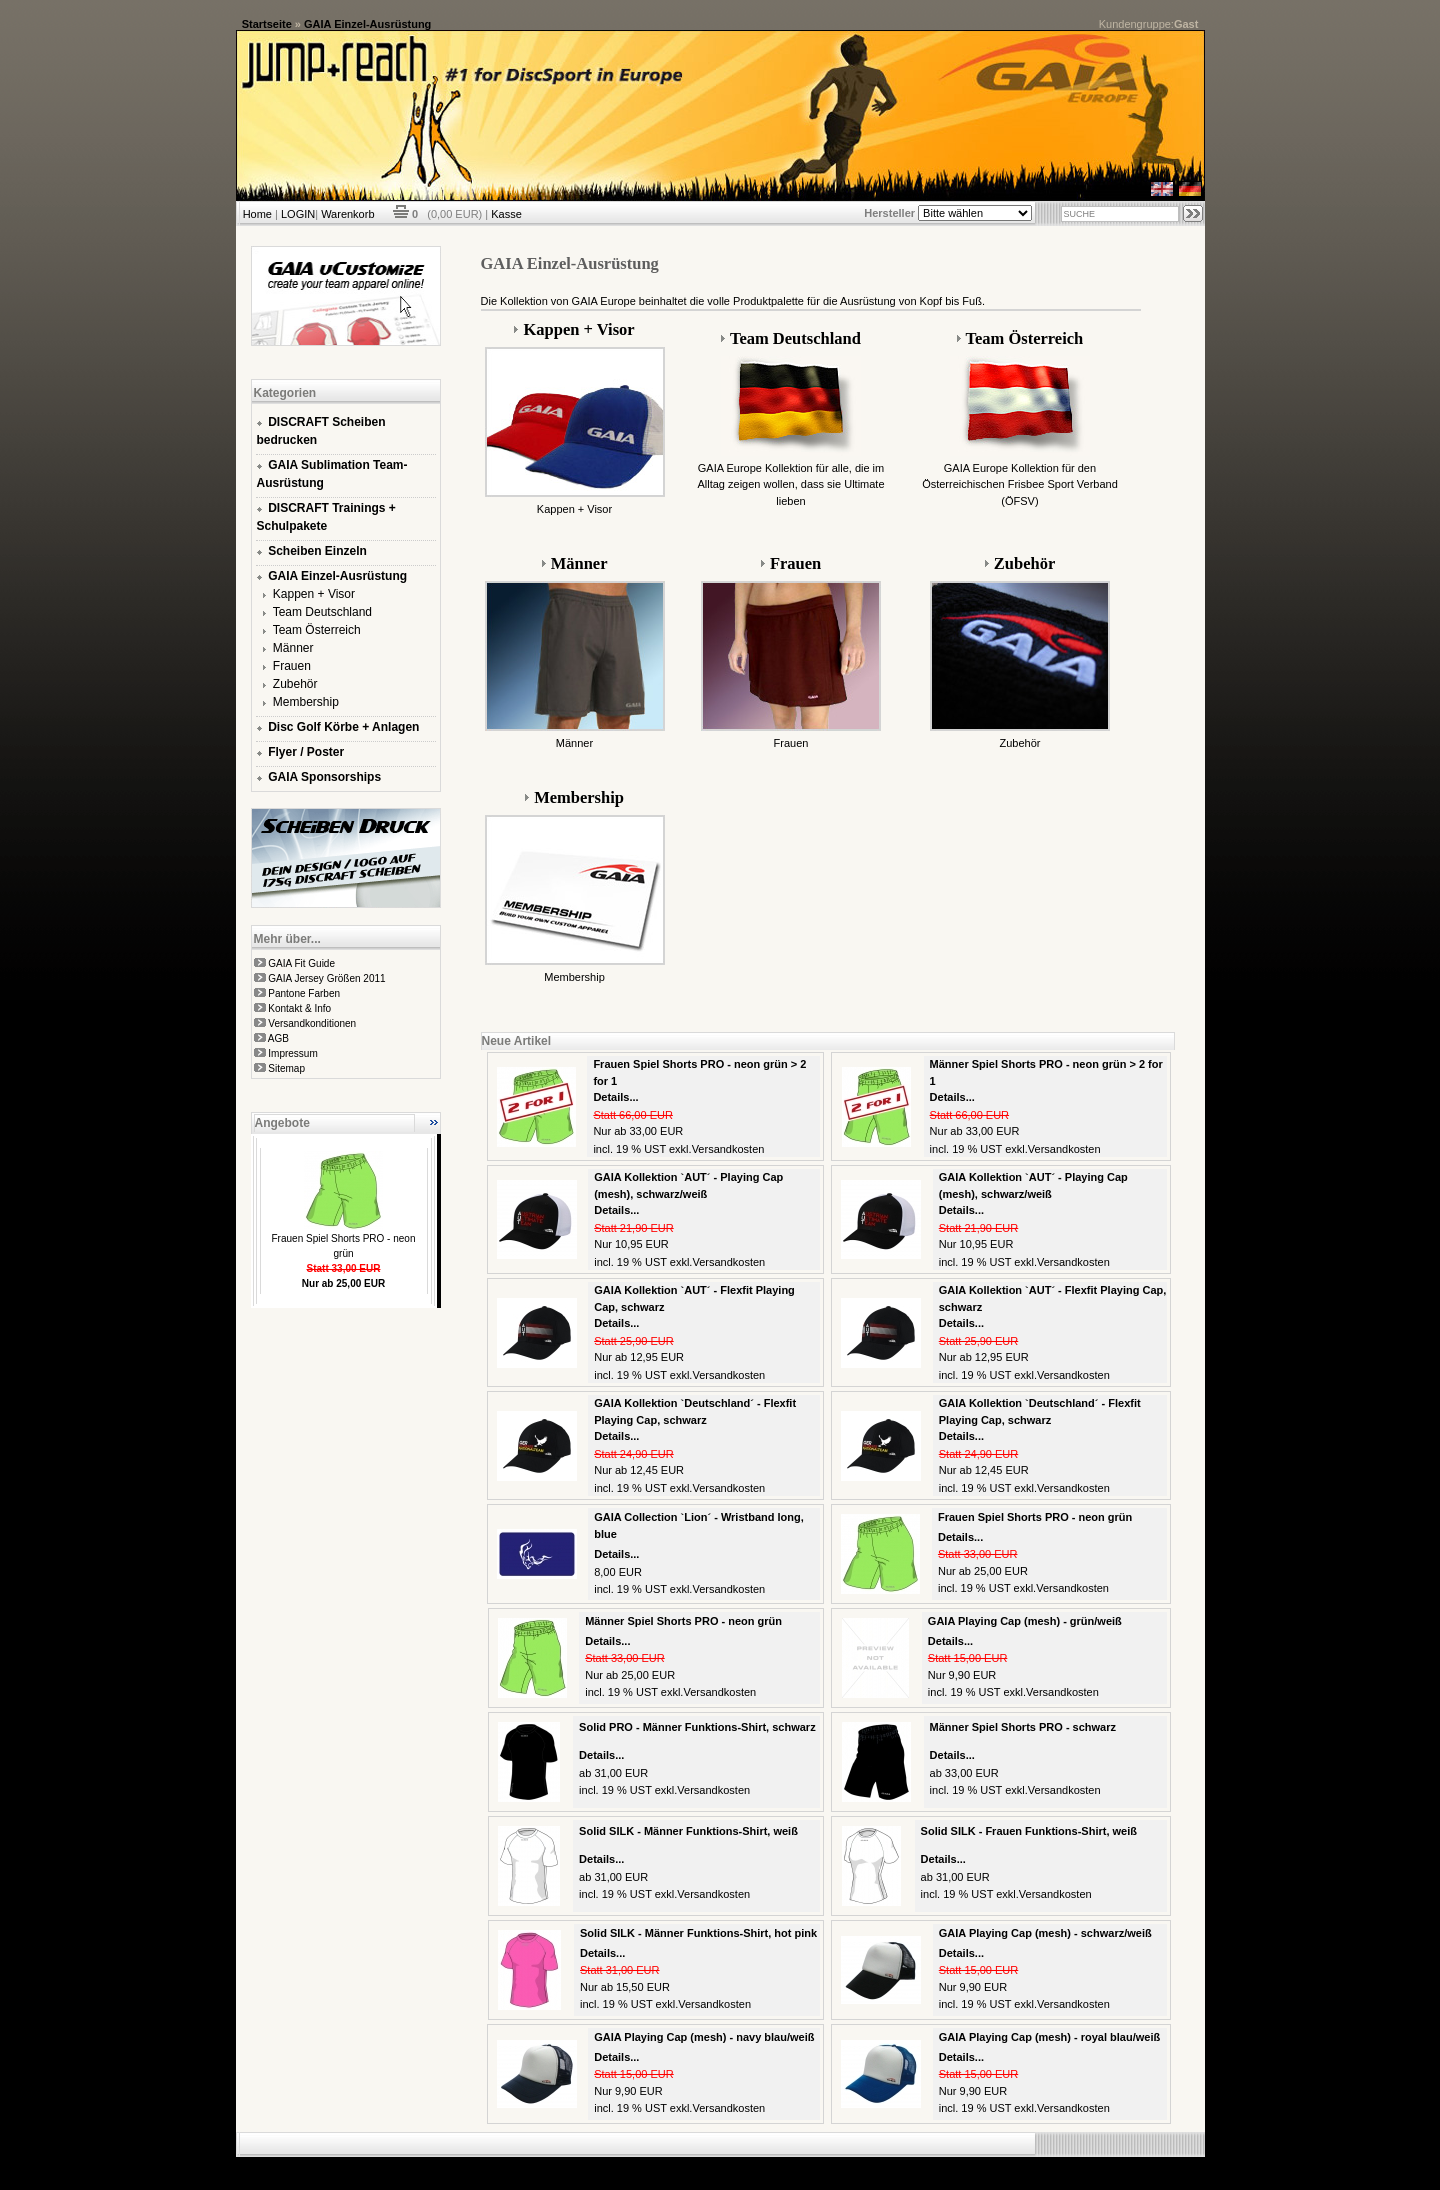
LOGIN (298, 214)
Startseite (267, 24)
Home (257, 214)
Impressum (292, 1053)
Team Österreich (317, 630)
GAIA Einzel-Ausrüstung (367, 24)
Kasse (506, 214)
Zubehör (295, 684)
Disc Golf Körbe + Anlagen (343, 727)
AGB (278, 1038)
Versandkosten (728, 1149)
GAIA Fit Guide (301, 963)
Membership (306, 702)
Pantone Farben (304, 993)
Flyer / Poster (306, 752)
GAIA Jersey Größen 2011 (326, 978)
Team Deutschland (322, 612)
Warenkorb (347, 214)
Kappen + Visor (314, 594)
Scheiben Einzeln (317, 551)
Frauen (292, 666)
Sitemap (286, 1068)
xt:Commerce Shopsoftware (790, 2165)
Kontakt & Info (299, 1008)
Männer (293, 648)
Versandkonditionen (312, 1023)
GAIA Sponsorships (324, 777)
